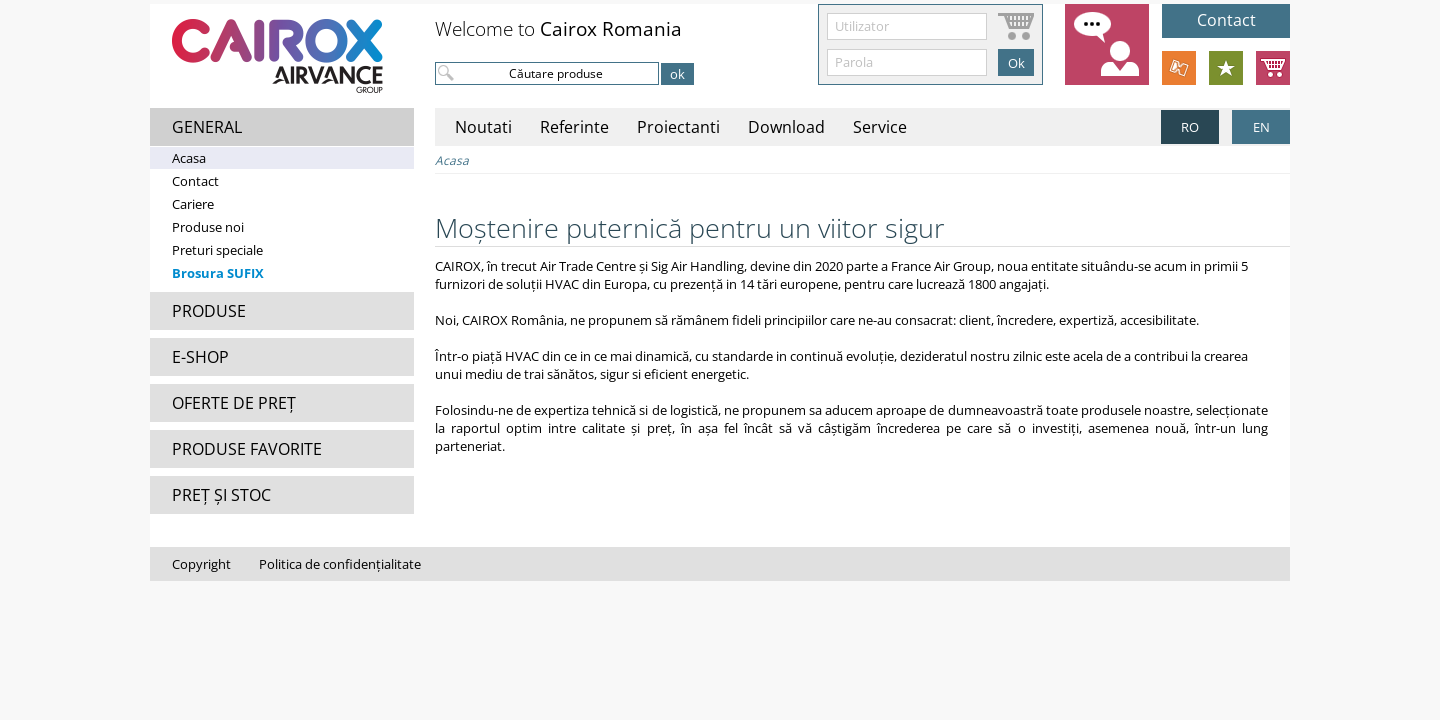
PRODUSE (209, 311)
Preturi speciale (217, 250)
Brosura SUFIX (218, 273)
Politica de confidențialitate (340, 564)
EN (1261, 127)
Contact (195, 181)
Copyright (201, 564)
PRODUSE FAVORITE (247, 449)
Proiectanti (678, 127)
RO (1190, 127)
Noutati (483, 127)
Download (786, 127)
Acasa (189, 158)
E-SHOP (200, 357)
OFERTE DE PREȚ (234, 403)
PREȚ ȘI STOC (221, 495)
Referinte (574, 127)
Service (880, 127)
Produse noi (208, 227)
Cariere (193, 204)
